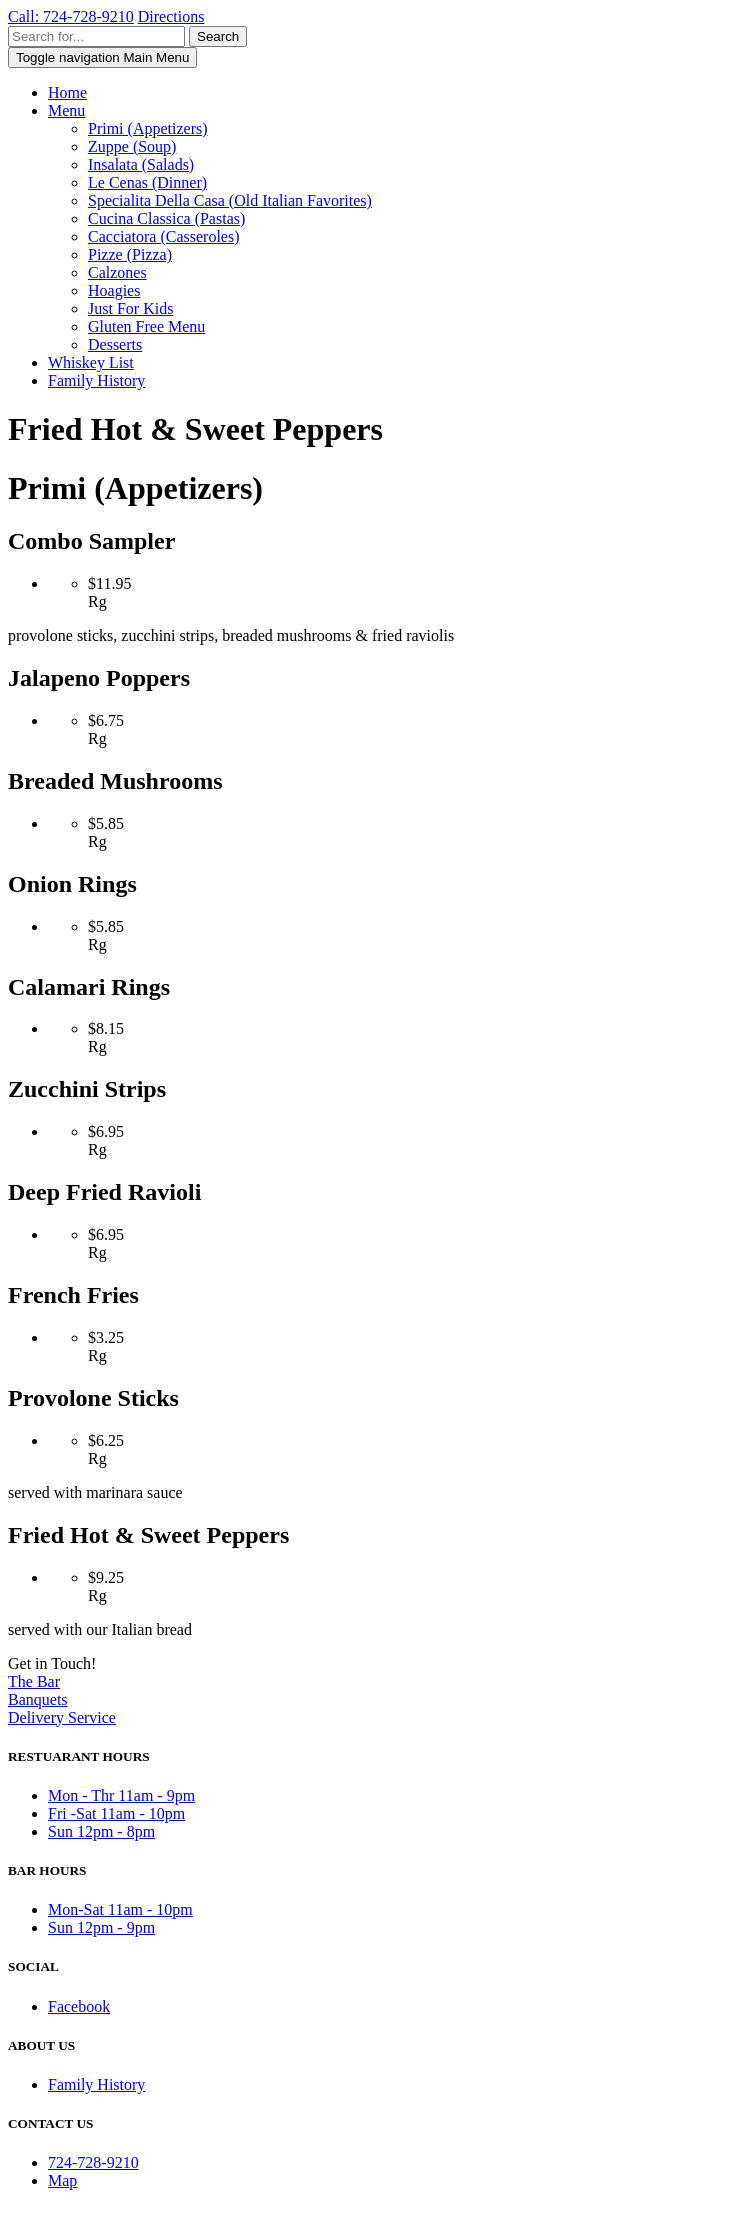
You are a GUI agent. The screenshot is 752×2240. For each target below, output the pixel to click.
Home (67, 92)
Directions (171, 16)
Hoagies (114, 290)
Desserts (115, 344)
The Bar (34, 1681)
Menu (66, 110)
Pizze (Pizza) (130, 254)
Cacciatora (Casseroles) (163, 236)
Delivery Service (62, 1717)
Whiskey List (91, 362)
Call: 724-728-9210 (71, 16)
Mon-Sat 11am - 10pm (120, 1909)
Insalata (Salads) (141, 164)
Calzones (117, 272)
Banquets (38, 1699)
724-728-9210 (93, 2162)
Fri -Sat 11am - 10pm (116, 1813)
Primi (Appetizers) (148, 128)
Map (62, 2180)
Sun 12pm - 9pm (101, 1927)
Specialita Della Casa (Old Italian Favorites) (230, 200)
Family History (96, 380)
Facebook (79, 2006)
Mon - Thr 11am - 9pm (121, 1795)
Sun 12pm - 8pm (101, 1831)
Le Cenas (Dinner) (147, 182)
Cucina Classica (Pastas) (166, 218)
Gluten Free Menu (146, 326)
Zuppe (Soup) (132, 146)
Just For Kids (130, 308)
